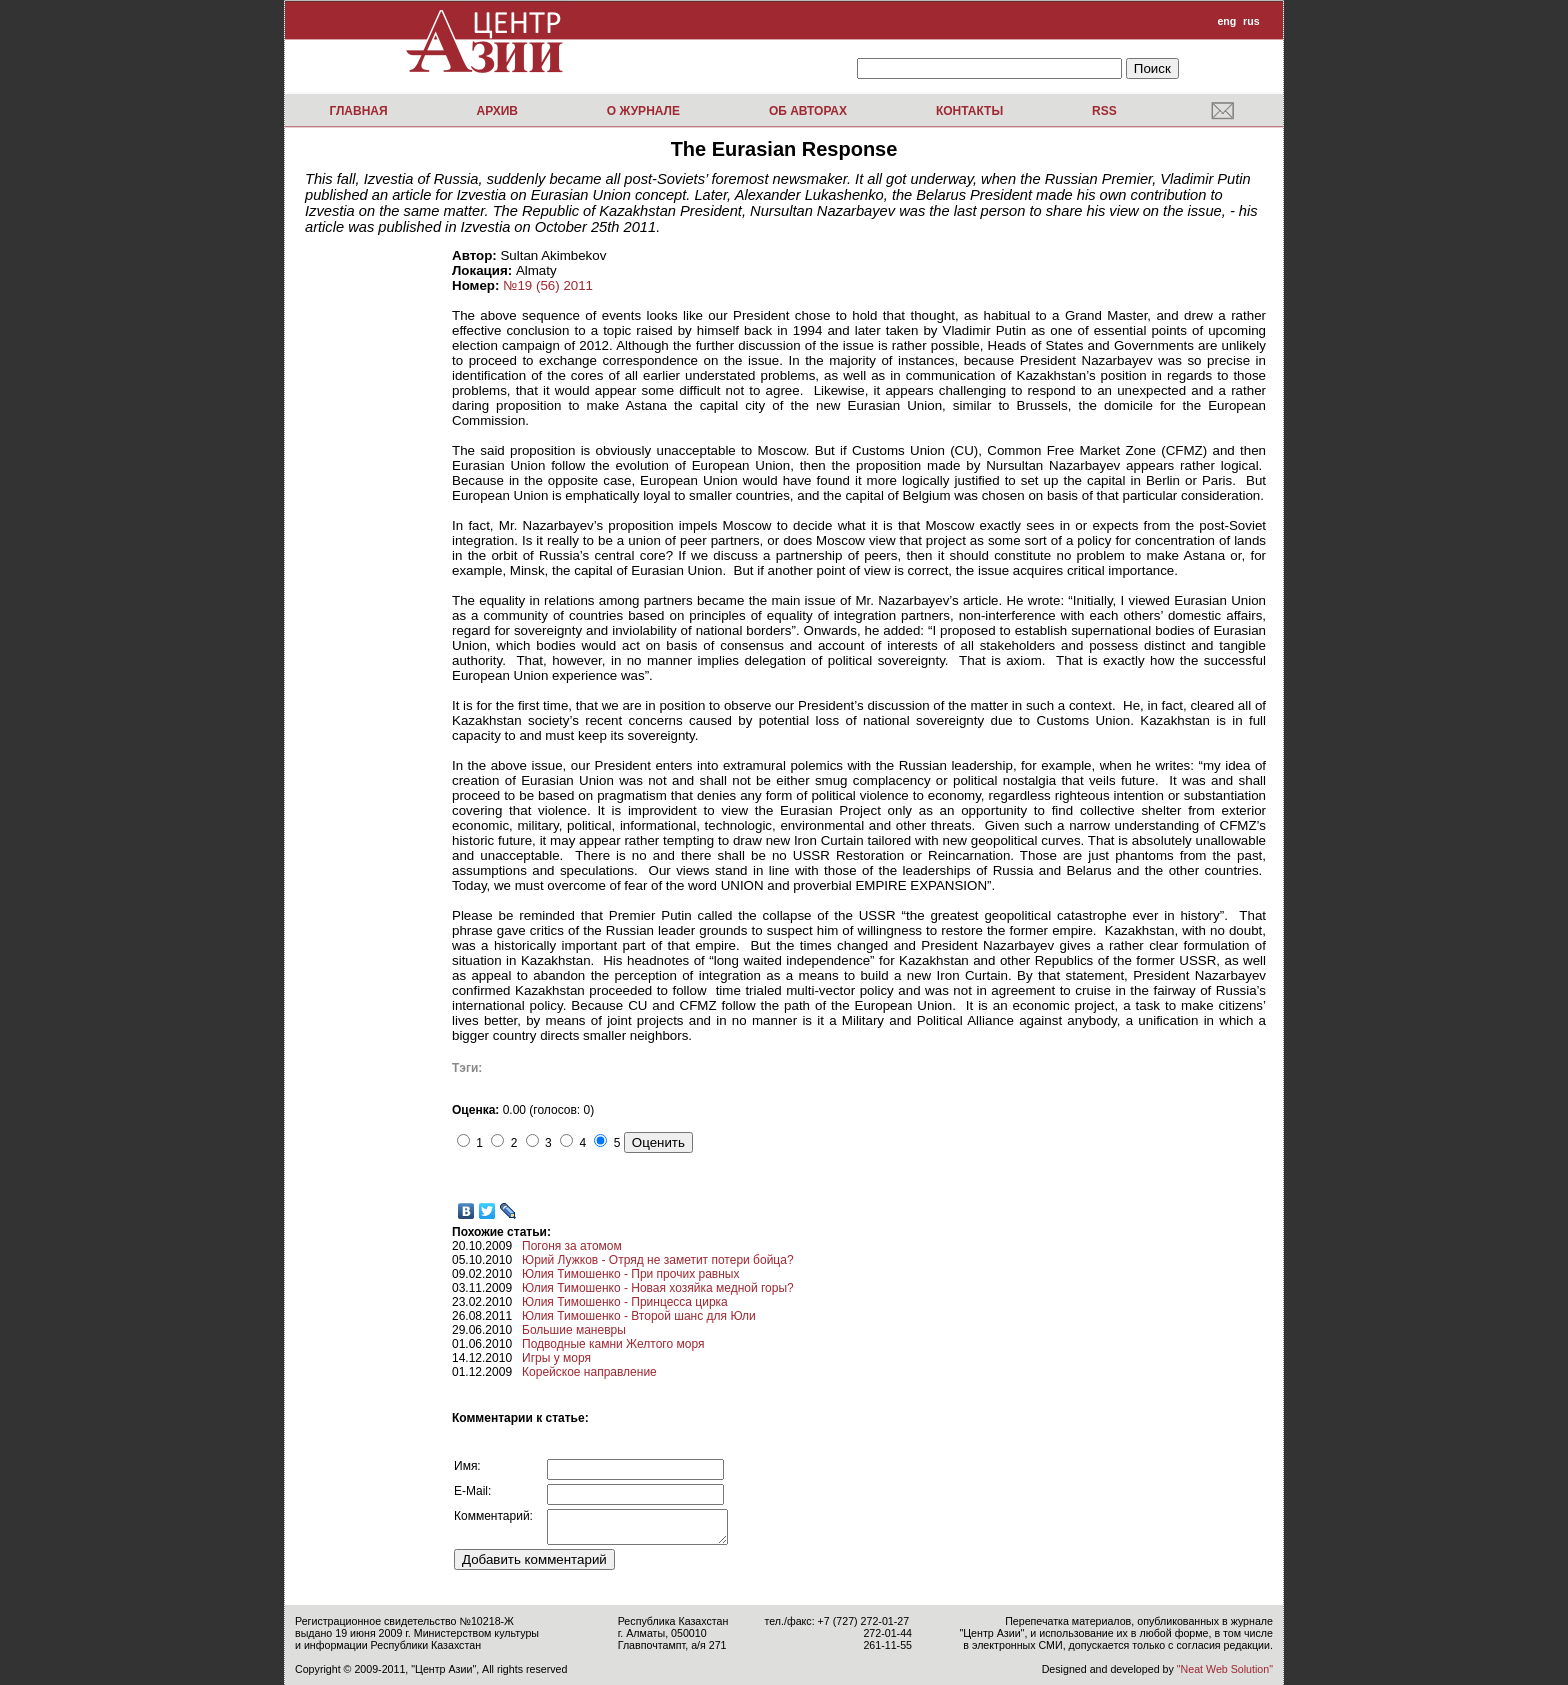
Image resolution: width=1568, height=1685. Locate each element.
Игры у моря (556, 1358)
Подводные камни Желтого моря (613, 1344)
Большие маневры (574, 1330)
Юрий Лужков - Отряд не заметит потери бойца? (658, 1260)
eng (1226, 21)
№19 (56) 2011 (548, 285)
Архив (497, 111)
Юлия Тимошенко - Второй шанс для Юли (639, 1316)
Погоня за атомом (572, 1246)
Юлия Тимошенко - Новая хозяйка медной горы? (658, 1288)
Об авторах (808, 111)
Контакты (969, 111)
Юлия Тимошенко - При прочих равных (630, 1274)
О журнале (643, 111)
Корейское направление (589, 1372)
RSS (1104, 111)
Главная (358, 111)
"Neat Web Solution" (1225, 1669)
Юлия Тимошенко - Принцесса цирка (625, 1302)
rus (1251, 21)
